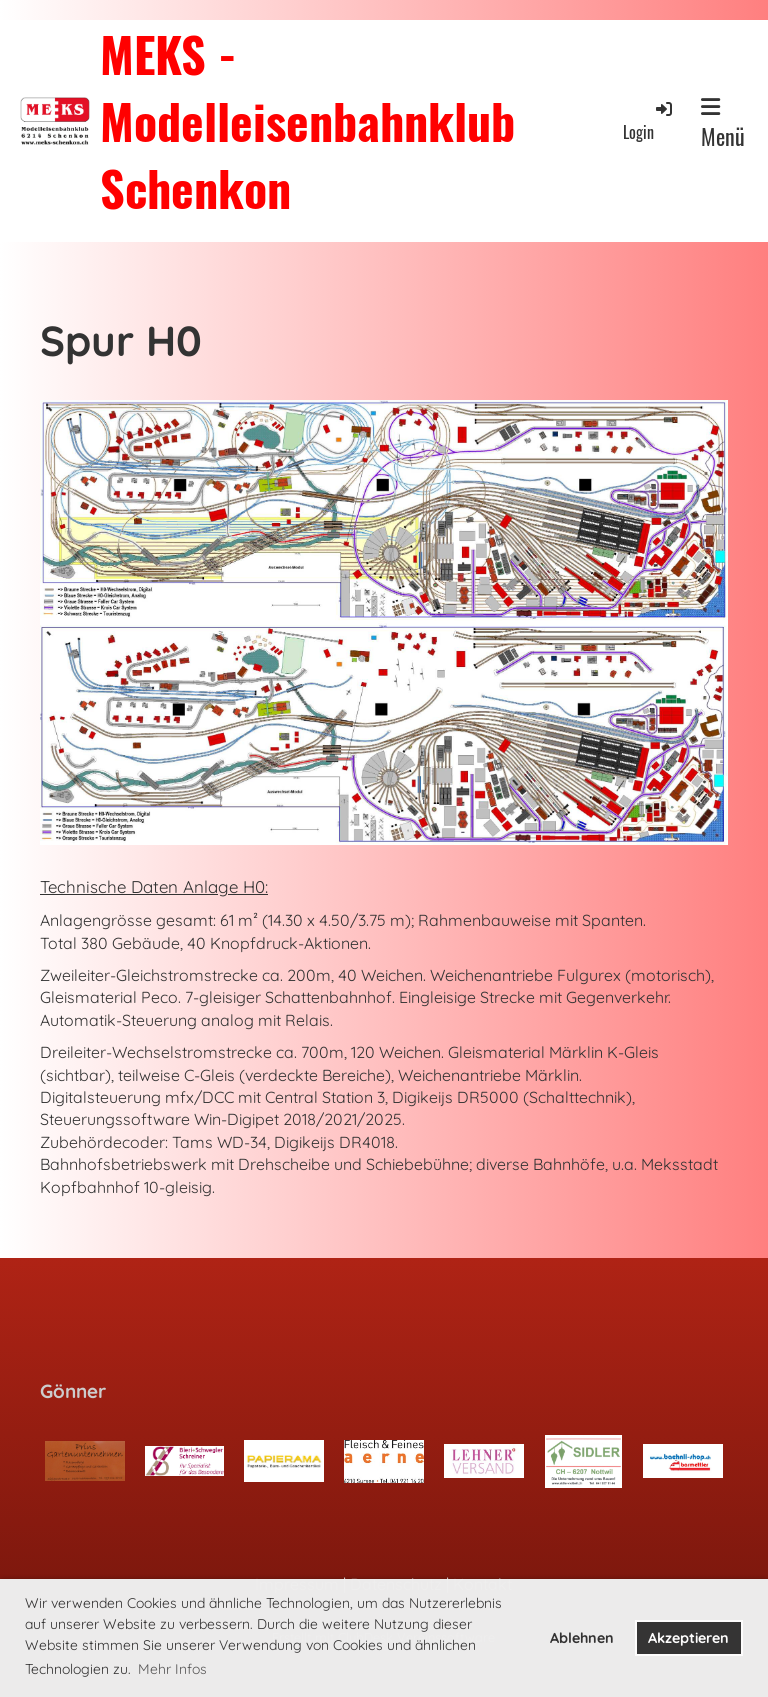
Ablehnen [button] (582, 1638)
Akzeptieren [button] (688, 1638)
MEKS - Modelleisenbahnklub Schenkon (307, 121)
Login (649, 120)
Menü (723, 124)
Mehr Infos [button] (172, 1669)
